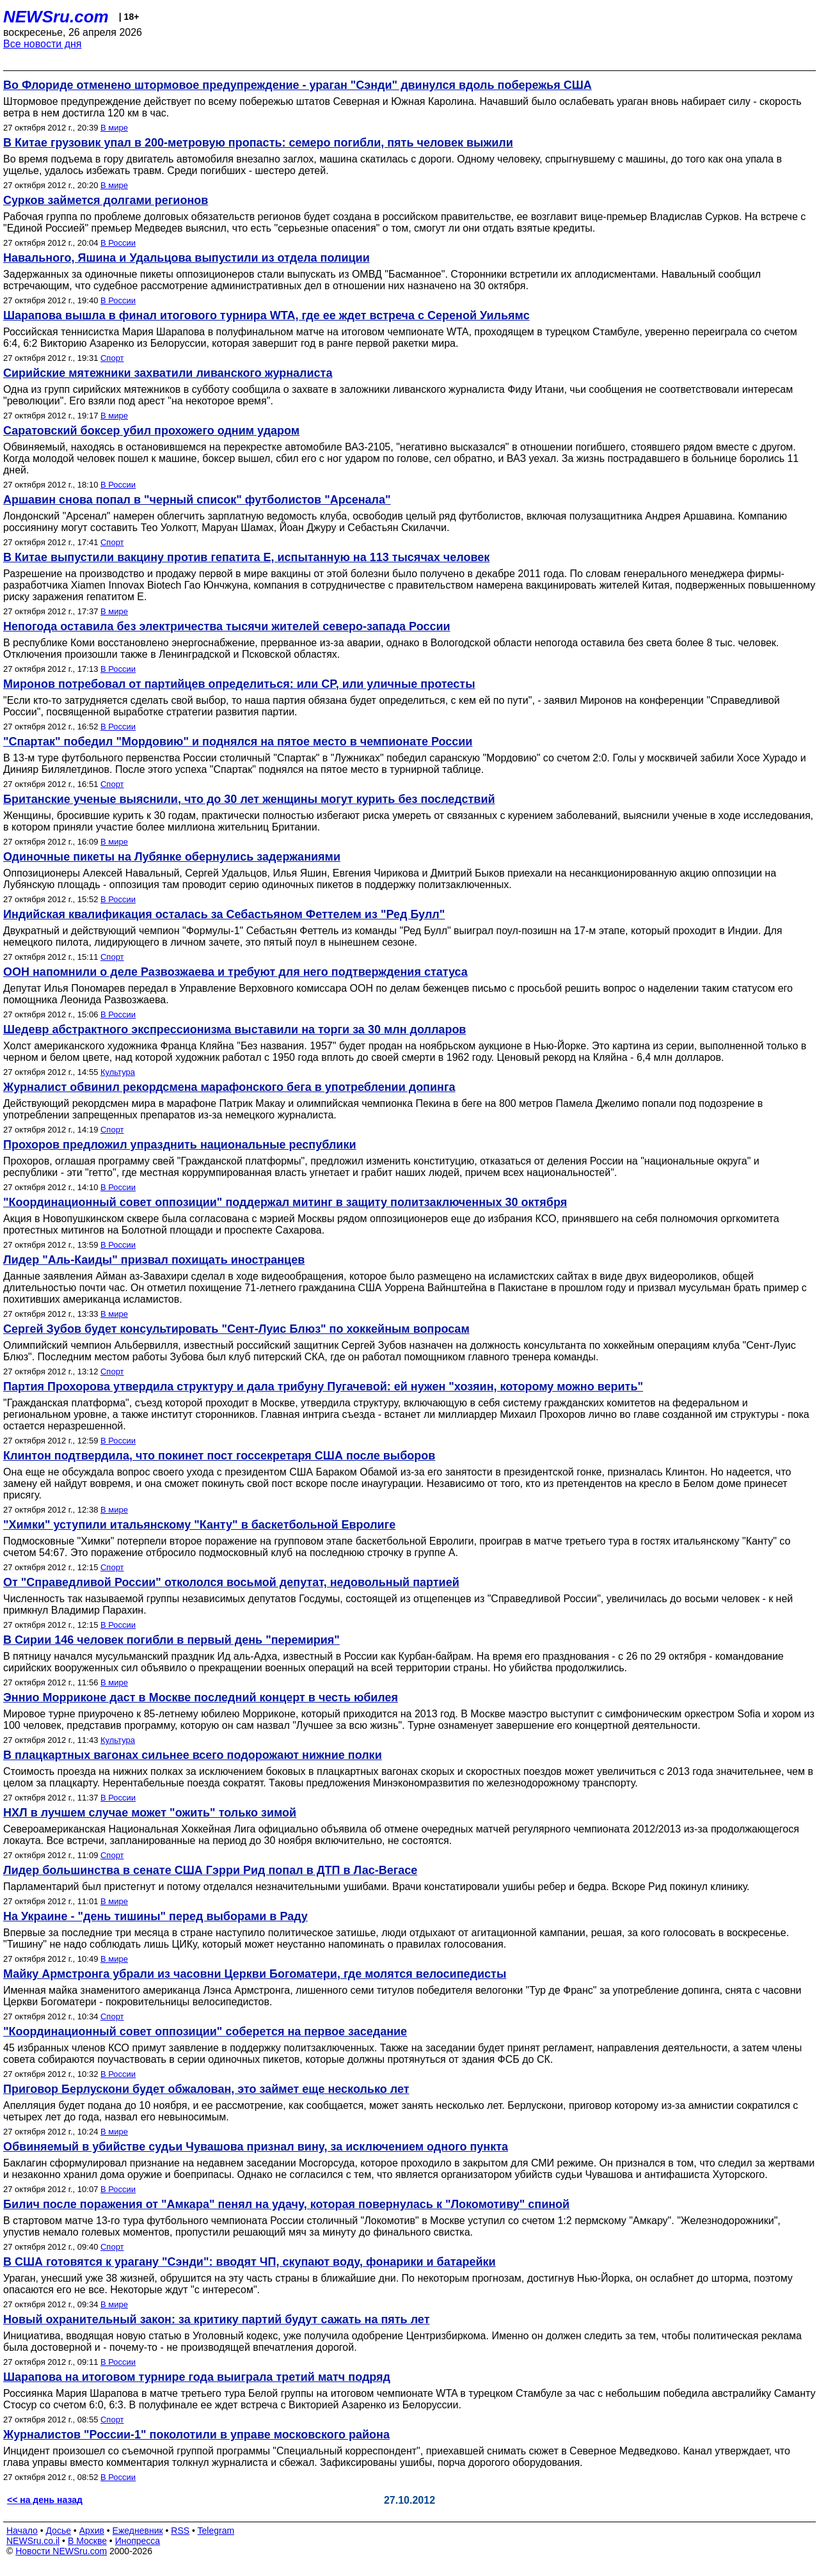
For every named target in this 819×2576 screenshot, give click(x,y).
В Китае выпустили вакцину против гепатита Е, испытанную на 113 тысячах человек (246, 557)
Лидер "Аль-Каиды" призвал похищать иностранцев (154, 1259)
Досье (58, 2530)
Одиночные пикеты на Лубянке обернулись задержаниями (171, 856)
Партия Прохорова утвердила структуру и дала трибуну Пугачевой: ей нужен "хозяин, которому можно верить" (323, 1386)
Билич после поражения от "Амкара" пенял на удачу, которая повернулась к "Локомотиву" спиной (286, 2204)
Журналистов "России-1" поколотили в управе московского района (196, 2434)
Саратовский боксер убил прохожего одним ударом (151, 430)
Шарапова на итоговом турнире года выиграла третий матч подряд (196, 2377)
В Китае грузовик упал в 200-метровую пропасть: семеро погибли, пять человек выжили (258, 142)
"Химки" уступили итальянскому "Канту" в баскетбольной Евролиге (199, 1524)
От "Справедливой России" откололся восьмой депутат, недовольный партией (231, 1582)
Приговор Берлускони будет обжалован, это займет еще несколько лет (206, 2089)
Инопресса (138, 2541)
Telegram (216, 2530)
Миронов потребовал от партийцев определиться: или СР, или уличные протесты (239, 684)
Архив (91, 2530)
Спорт (112, 358)
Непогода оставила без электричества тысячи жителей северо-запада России (226, 626)
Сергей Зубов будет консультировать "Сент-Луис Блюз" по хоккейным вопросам (236, 1329)
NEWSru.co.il (33, 2541)
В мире (114, 127)
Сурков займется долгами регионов (105, 200)
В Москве (87, 2541)
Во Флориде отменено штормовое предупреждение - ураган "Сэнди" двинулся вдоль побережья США (297, 85)
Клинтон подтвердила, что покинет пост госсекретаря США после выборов (219, 1455)
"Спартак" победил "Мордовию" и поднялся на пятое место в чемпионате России (237, 741)
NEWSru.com (56, 16)
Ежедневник (138, 2530)
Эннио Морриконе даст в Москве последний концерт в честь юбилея (200, 1697)
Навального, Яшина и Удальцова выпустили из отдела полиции (186, 257)
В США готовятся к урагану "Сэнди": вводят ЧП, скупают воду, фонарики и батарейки (249, 2261)
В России (118, 243)
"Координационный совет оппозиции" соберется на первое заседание (205, 2031)
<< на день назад (45, 2500)
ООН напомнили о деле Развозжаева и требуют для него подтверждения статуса (235, 972)
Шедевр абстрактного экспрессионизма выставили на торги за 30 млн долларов (234, 1029)
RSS (180, 2530)
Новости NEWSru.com (61, 2551)
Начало (22, 2530)
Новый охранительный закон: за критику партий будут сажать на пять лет (216, 2319)
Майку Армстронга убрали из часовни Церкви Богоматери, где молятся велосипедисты (254, 1974)
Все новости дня (42, 43)
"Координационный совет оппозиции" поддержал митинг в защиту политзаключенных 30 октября (285, 1202)
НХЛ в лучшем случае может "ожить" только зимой (149, 1812)
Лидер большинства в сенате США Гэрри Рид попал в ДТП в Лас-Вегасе (210, 1870)
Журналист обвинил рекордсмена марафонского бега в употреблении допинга (229, 1087)
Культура (117, 1072)
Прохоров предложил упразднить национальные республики (179, 1144)
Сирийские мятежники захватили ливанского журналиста (167, 373)
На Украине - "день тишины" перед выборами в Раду (155, 1916)
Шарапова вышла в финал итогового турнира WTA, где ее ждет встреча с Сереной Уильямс (266, 315)
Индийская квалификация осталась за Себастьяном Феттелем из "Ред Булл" (224, 914)
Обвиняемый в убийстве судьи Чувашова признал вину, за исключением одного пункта (255, 2146)
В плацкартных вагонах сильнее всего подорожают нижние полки (192, 1755)
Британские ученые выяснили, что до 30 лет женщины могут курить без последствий (249, 799)
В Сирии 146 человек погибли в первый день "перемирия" (171, 1640)
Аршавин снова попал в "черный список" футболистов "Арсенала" (197, 499)
